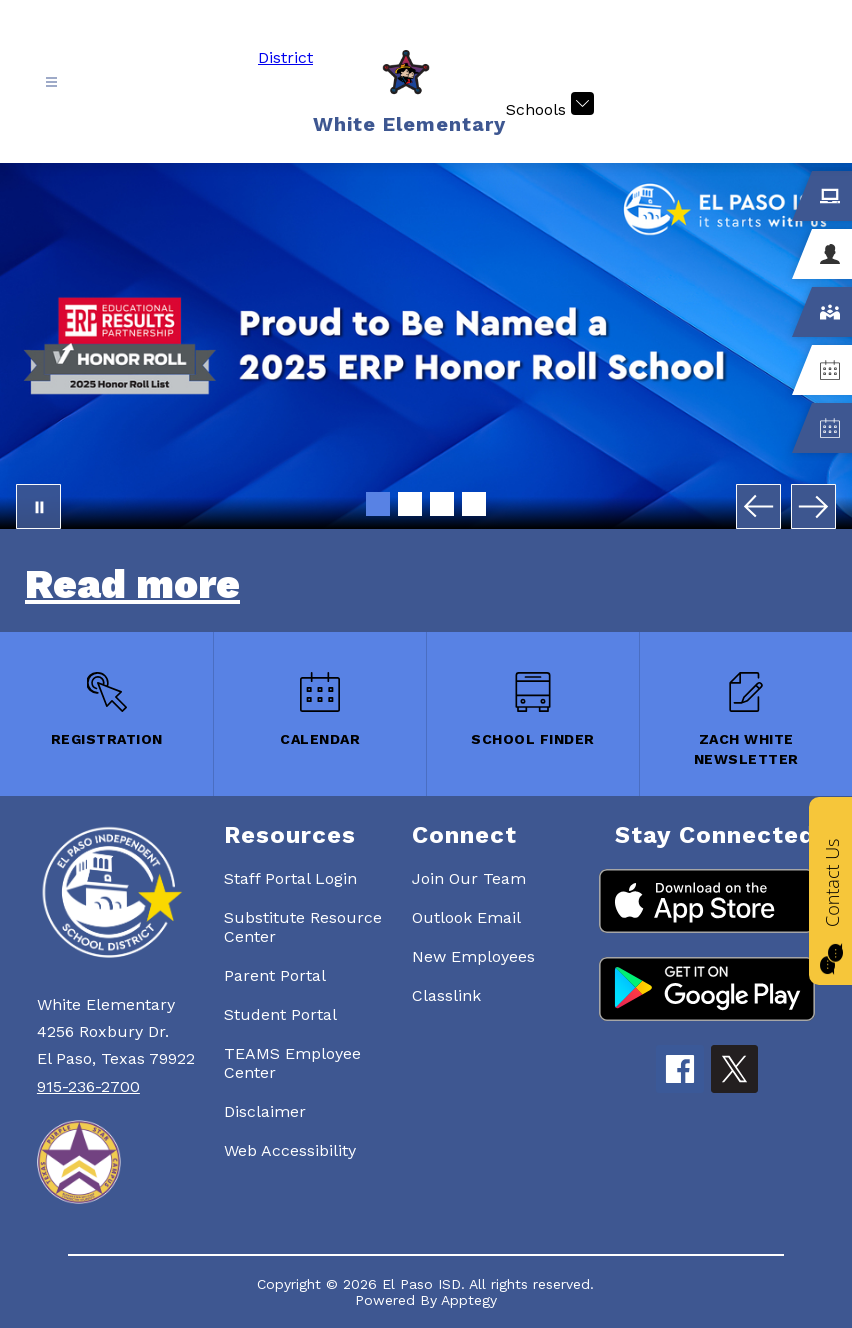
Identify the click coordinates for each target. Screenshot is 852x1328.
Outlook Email (466, 917)
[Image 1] (378, 504)
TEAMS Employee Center (292, 1063)
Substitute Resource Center (303, 927)
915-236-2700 (88, 1086)
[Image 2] (410, 504)
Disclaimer (265, 1111)
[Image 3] (442, 504)
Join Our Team (469, 878)
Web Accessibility (290, 1150)
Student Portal (280, 1014)
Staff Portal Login (290, 878)
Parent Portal (275, 975)
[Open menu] (51, 82)
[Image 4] (474, 504)
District (285, 57)
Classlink (446, 995)
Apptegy (469, 1300)
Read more (132, 584)
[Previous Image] (758, 506)
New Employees (473, 956)
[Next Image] (813, 506)
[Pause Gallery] (38, 506)
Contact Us (832, 882)
